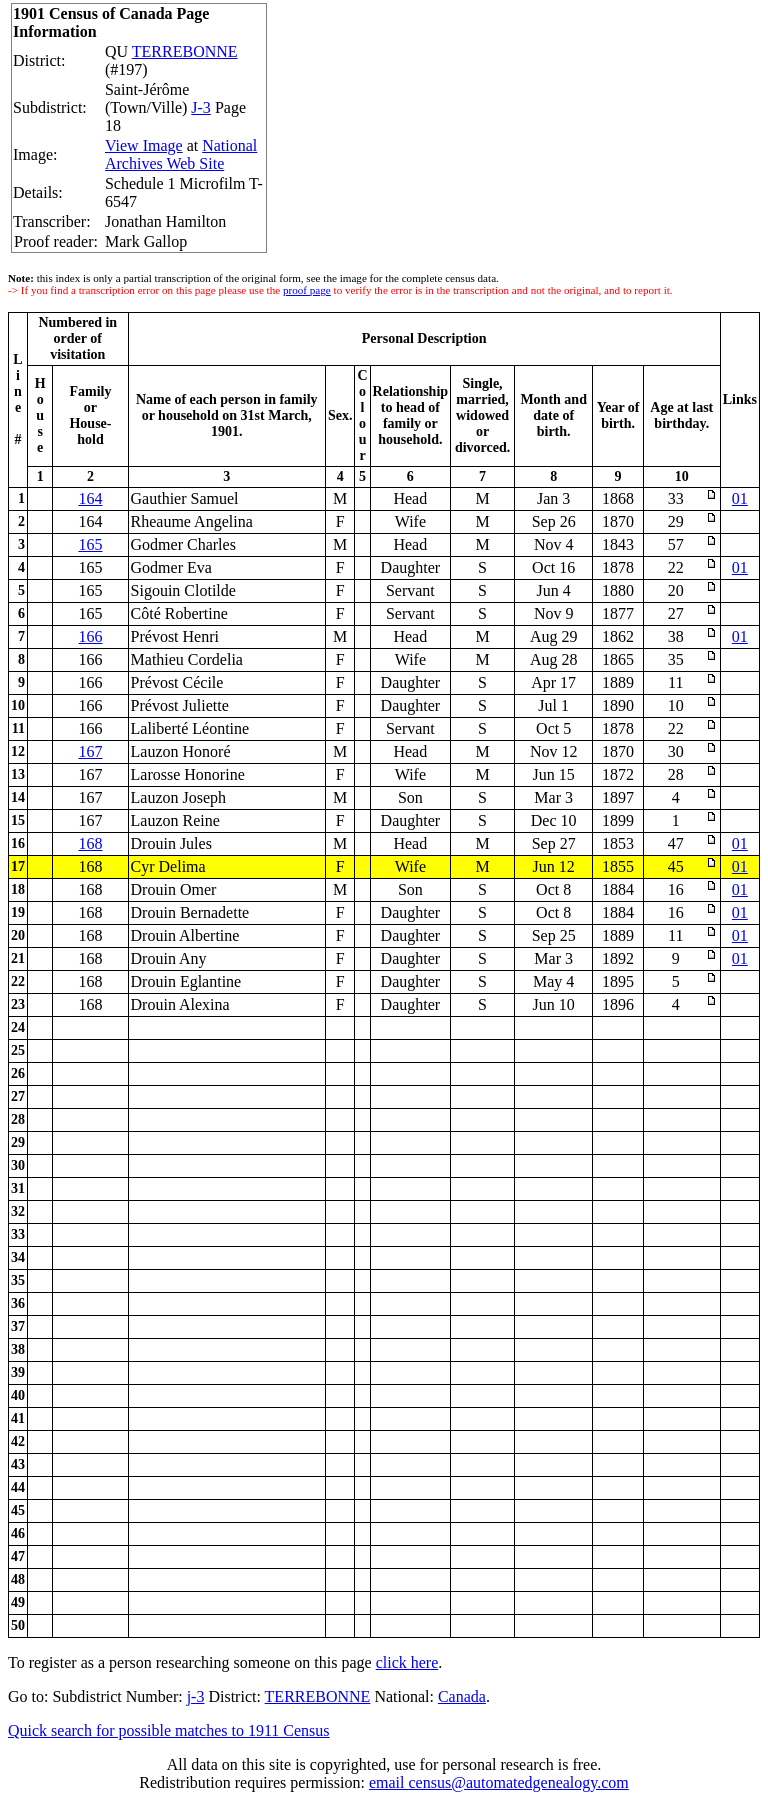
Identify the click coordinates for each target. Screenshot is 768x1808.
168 (90, 843)
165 (90, 544)
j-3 (196, 1696)
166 (90, 636)
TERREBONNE (185, 51)
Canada (462, 1696)
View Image (144, 145)
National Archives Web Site (181, 154)
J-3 (201, 107)
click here (407, 1662)
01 (740, 498)
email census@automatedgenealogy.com (499, 1782)
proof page (307, 290)
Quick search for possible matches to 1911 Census (169, 1730)
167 (90, 751)
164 (90, 498)
